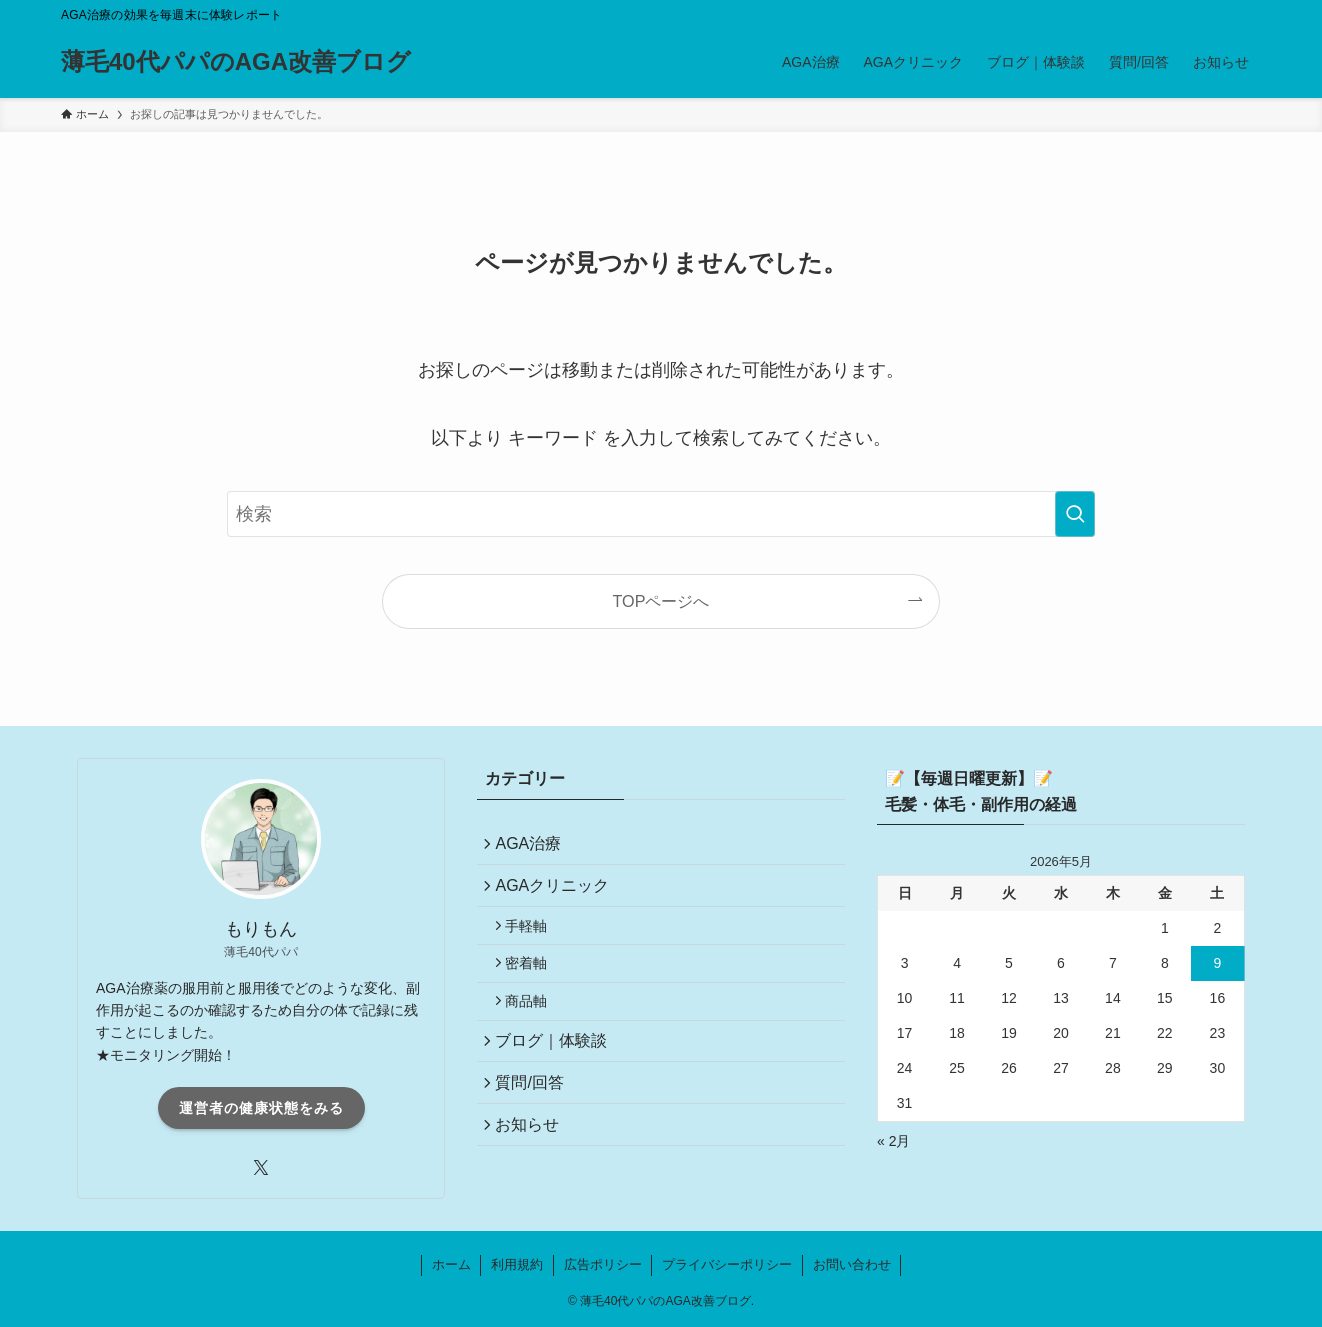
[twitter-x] (261, 1168)
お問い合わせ (852, 1264)
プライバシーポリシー (727, 1264)
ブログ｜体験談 (557, 1069)
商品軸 (534, 1025)
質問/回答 (535, 1116)
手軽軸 (534, 939)
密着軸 (534, 982)
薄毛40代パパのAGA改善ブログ (236, 62)
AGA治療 (534, 846)
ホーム (451, 1264)
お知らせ (533, 1163)
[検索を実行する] (1075, 514)
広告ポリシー (603, 1264)
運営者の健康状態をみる (261, 1108)
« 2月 (893, 1141)
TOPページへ (661, 601)
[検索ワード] (661, 514)
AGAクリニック (558, 893)
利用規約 (517, 1264)
